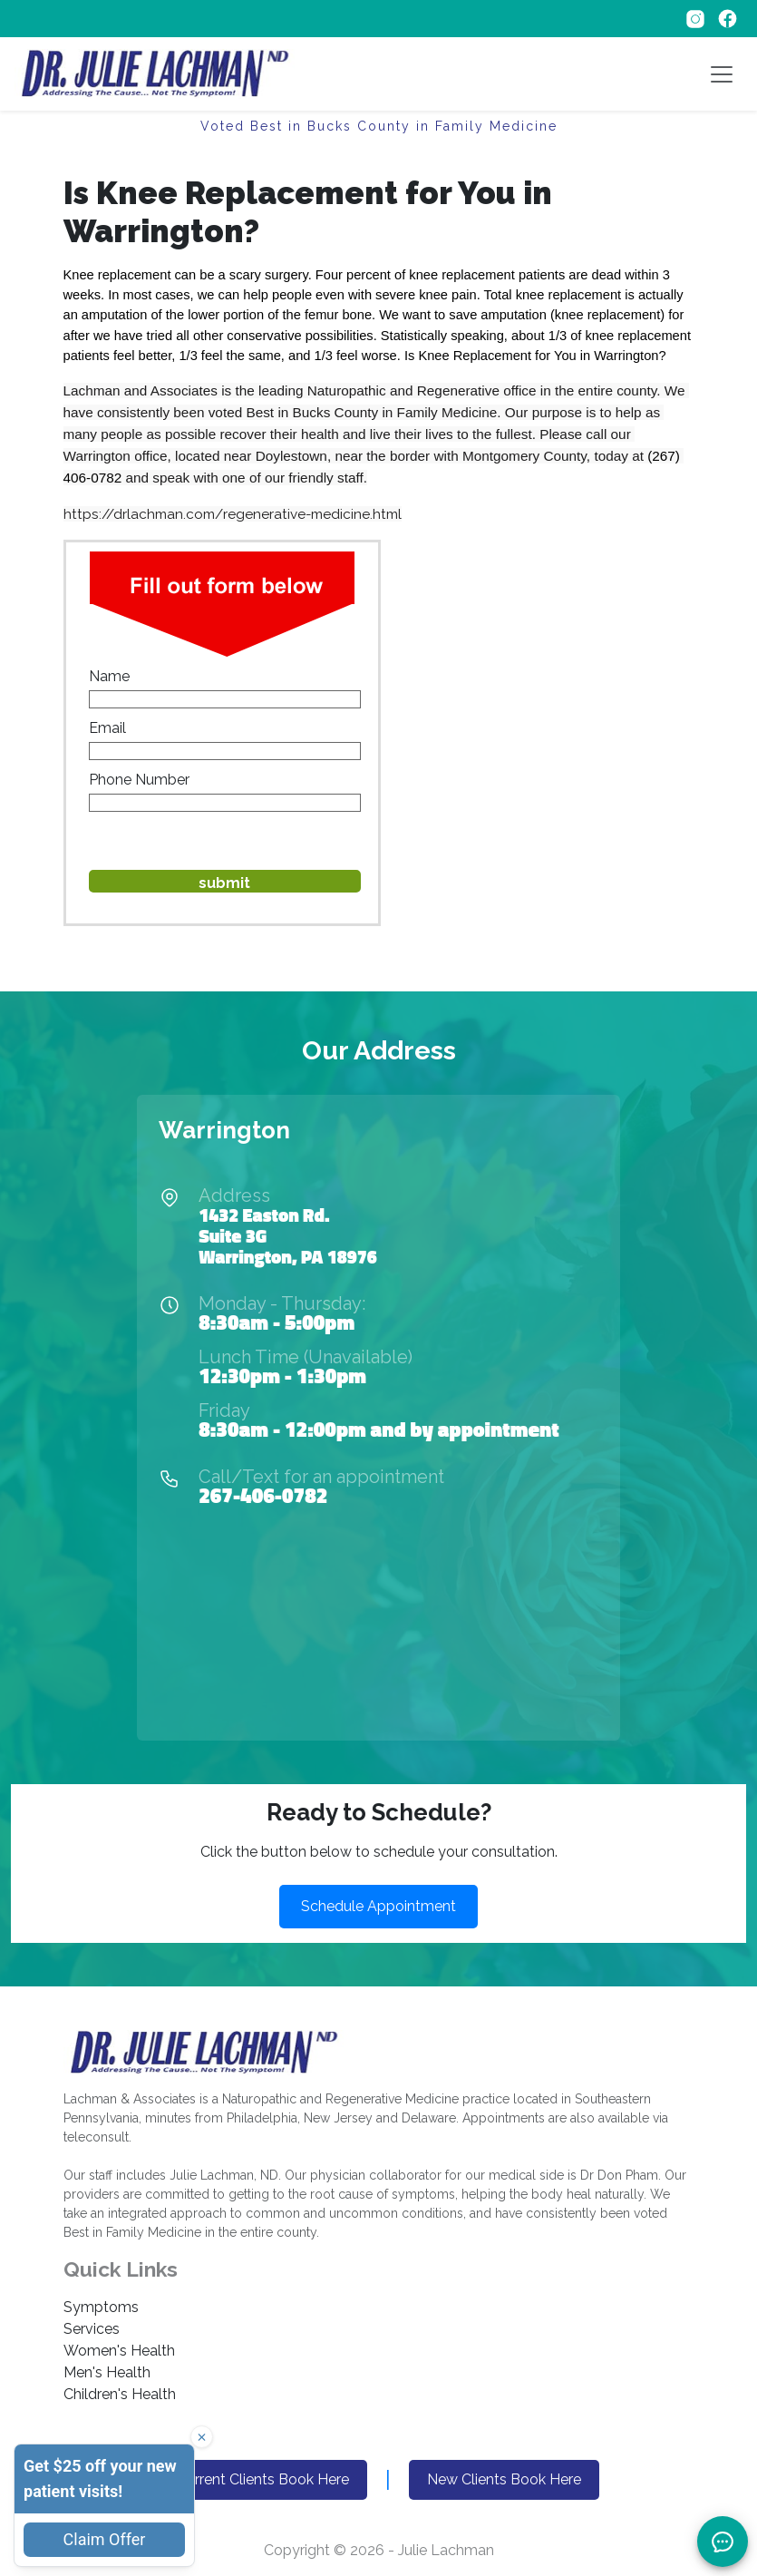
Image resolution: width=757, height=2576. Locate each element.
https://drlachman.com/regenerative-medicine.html (232, 514)
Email (107, 728)
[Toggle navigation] (721, 74)
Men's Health (106, 2372)
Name (109, 676)
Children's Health (119, 2394)
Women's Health (119, 2350)
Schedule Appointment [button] (378, 1906)
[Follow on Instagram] (697, 17)
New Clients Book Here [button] (504, 2479)
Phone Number (139, 779)
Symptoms (101, 2307)
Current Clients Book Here (263, 2479)
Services (91, 2328)
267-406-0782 (263, 1495)
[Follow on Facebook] (727, 17)
